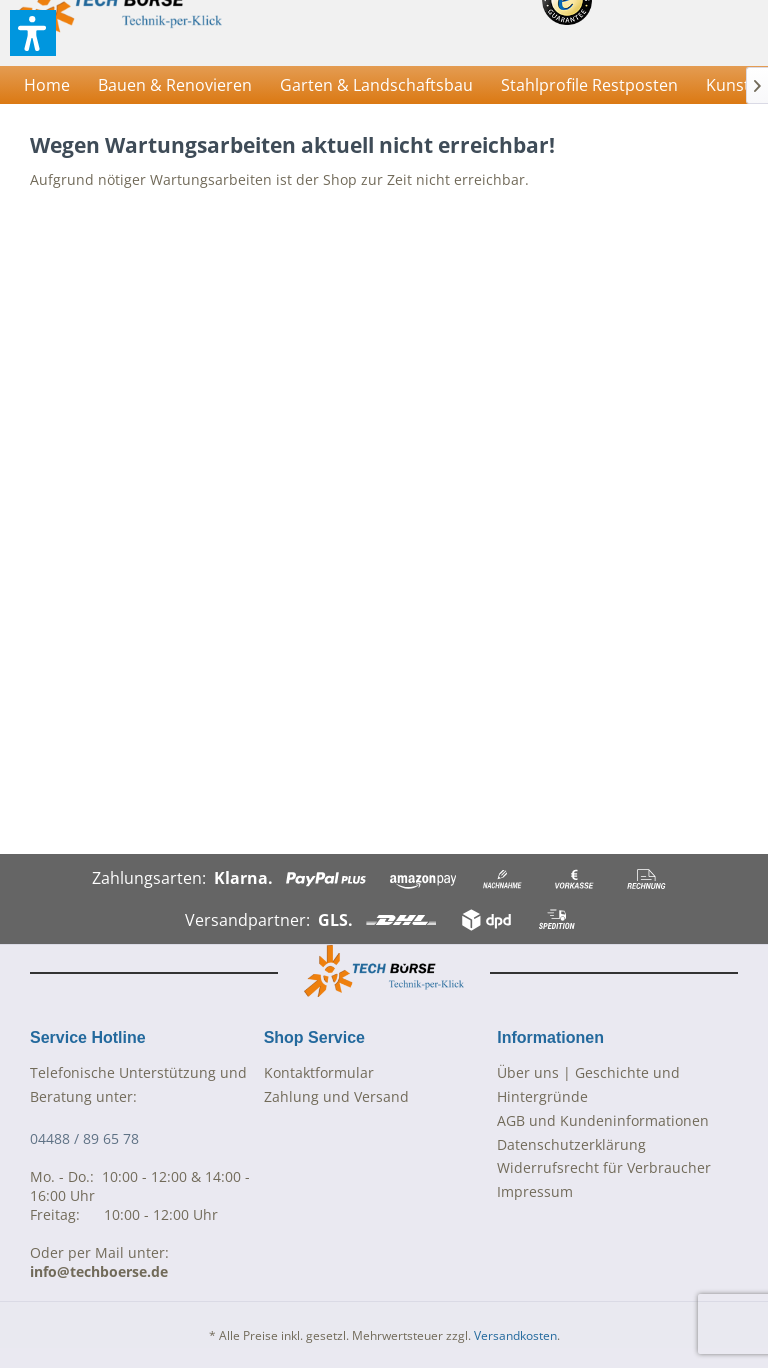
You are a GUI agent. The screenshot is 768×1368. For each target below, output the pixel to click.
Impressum (535, 1191)
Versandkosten (515, 1335)
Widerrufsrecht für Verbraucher (604, 1167)
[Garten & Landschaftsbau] (376, 85)
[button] (33, 33)
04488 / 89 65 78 (84, 1138)
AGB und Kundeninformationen (603, 1120)
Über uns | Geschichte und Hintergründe (588, 1084)
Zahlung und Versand (336, 1096)
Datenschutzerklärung (571, 1144)
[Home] (47, 85)
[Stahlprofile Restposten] (589, 85)
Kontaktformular (319, 1072)
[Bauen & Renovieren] (175, 85)
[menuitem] (47, 85)
